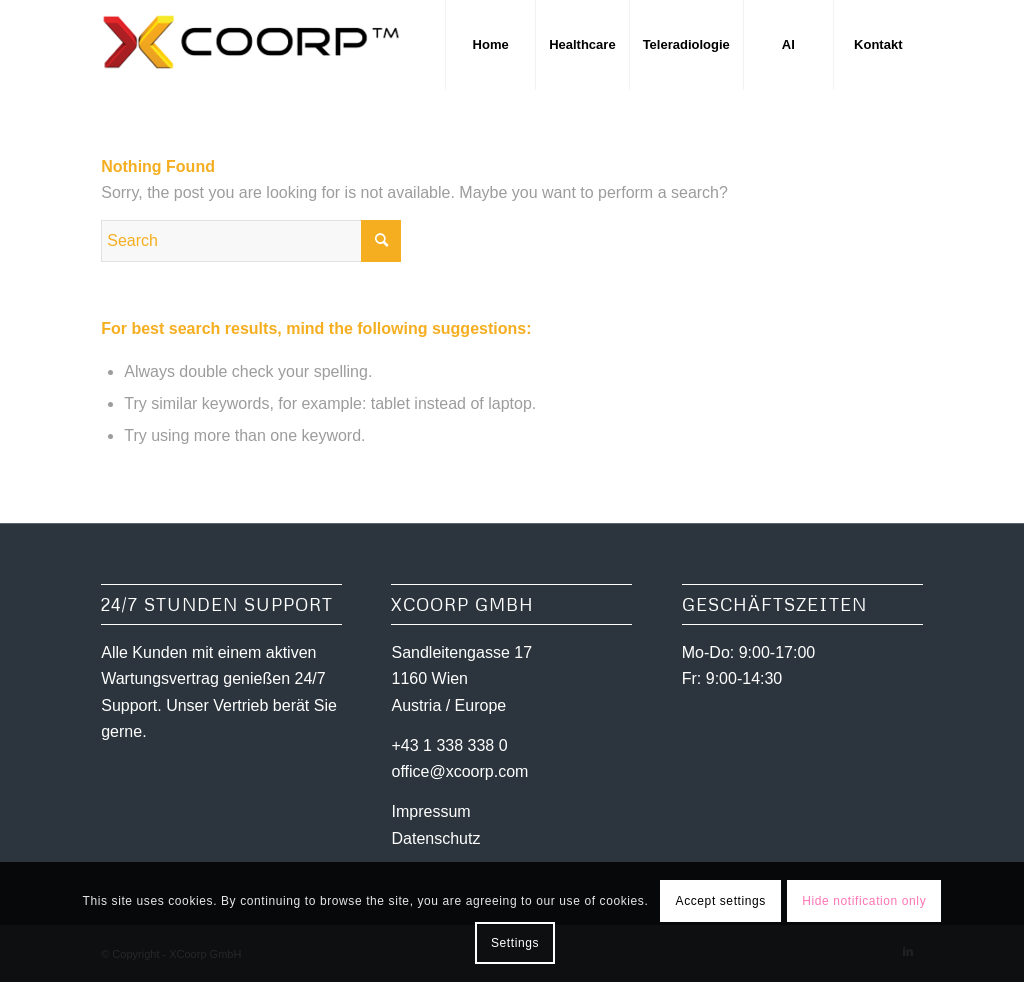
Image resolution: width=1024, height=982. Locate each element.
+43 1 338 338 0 (449, 745)
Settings (515, 943)
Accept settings (721, 901)
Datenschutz (435, 838)
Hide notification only (864, 901)
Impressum (430, 811)
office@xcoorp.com (459, 771)
